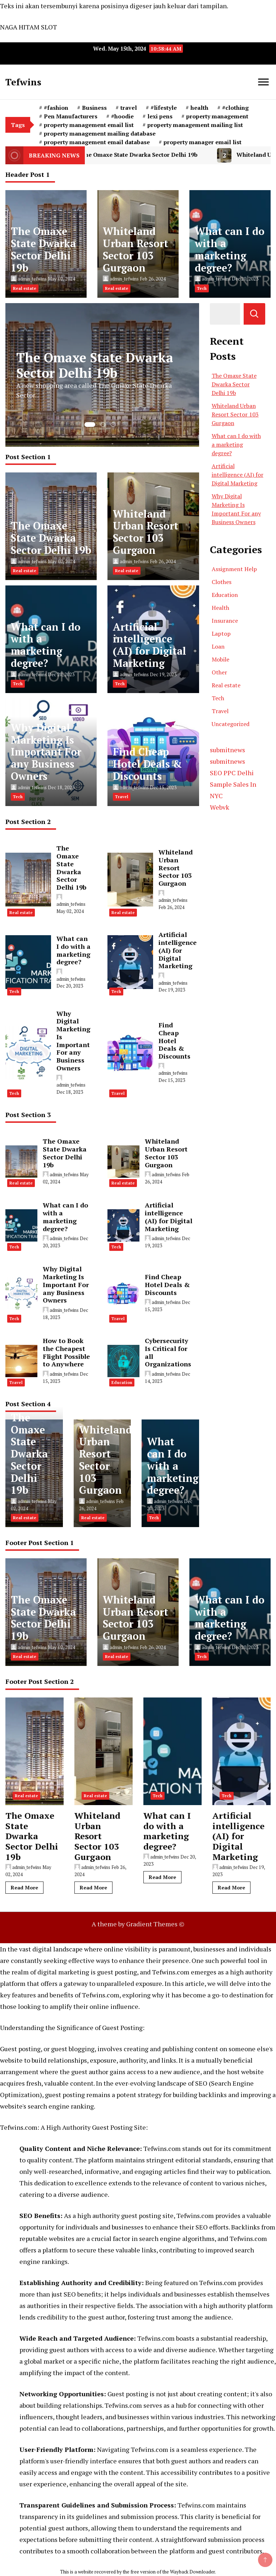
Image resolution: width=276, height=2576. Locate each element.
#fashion (56, 108)
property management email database (97, 142)
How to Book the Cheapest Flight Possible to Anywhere (66, 1352)
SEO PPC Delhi (232, 772)
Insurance (225, 621)
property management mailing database (100, 133)
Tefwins (23, 82)
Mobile (220, 659)
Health (220, 608)
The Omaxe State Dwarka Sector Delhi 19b (140, 155)
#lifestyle (164, 108)
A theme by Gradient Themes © (138, 1924)
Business (94, 108)
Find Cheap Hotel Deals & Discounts (147, 764)
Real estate (24, 288)
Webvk (219, 807)
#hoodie (122, 116)
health (199, 108)
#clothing (235, 108)
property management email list (89, 125)
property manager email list (203, 142)
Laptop (221, 633)
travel (128, 108)
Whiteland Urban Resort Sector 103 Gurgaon (135, 249)
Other (219, 672)
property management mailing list (195, 125)
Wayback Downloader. (193, 2571)
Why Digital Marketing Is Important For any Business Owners (46, 752)
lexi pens (159, 116)
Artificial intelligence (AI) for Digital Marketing (149, 645)
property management (217, 116)
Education (121, 1382)
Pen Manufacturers (70, 116)
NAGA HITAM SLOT (28, 27)
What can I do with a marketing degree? (229, 249)
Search (254, 314)
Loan (218, 646)
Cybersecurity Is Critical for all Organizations (168, 1352)
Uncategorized (230, 724)
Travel (121, 796)
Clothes (221, 582)
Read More (24, 1887)
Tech (202, 288)
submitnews (227, 749)
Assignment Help (234, 569)
